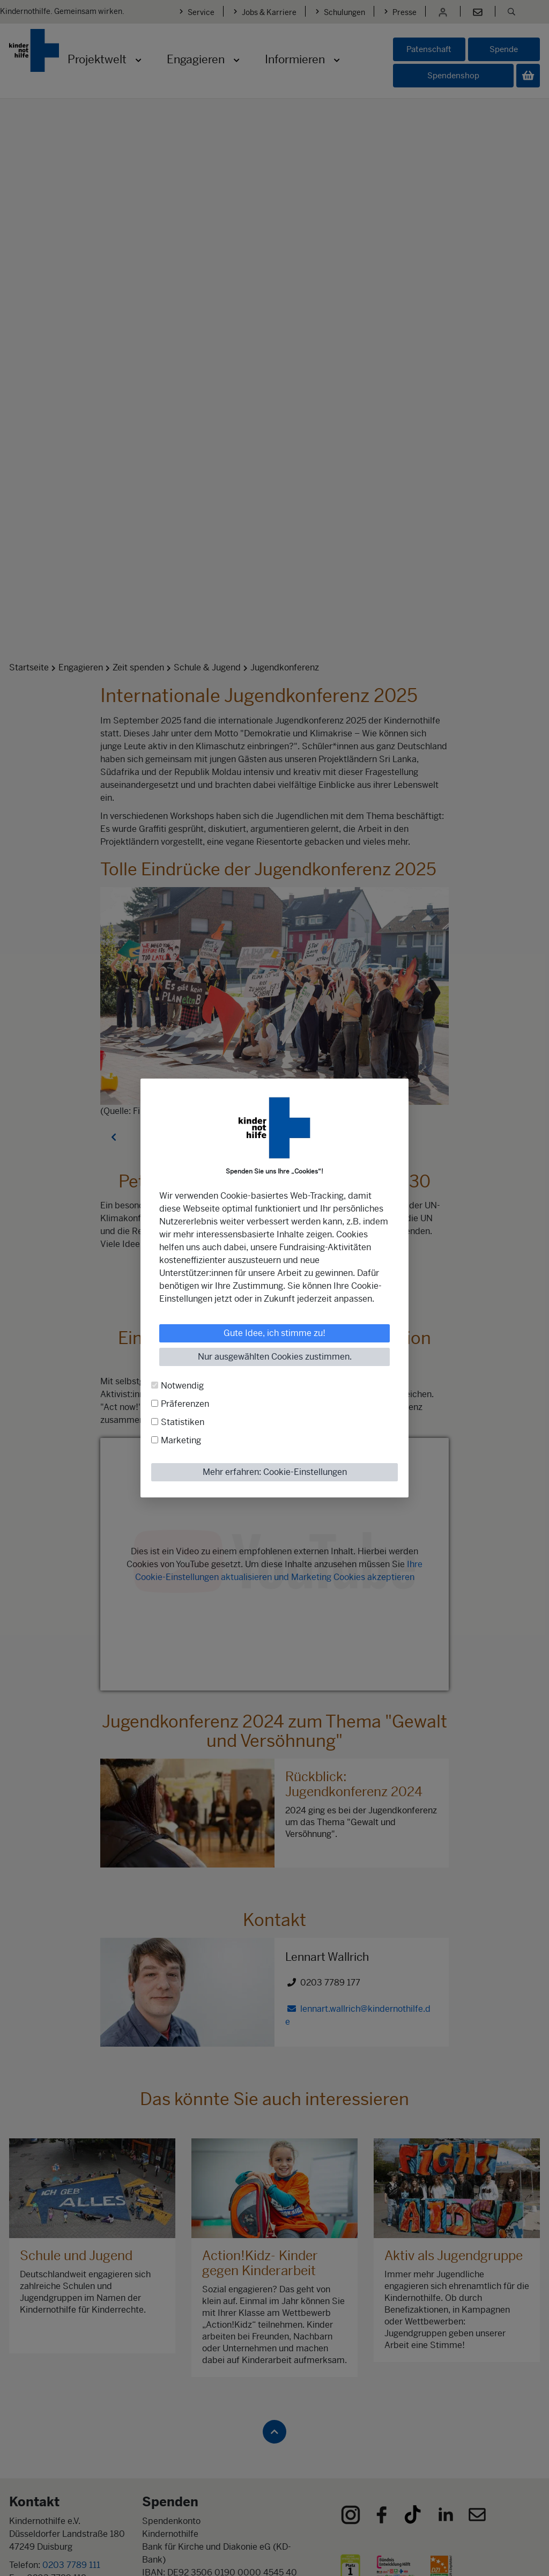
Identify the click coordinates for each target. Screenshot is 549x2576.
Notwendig (182, 1385)
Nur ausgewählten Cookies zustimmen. (275, 1356)
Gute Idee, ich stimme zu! (274, 1333)
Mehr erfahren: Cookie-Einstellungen (275, 1472)
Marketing (181, 1440)
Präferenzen (185, 1403)
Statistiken (182, 1422)
